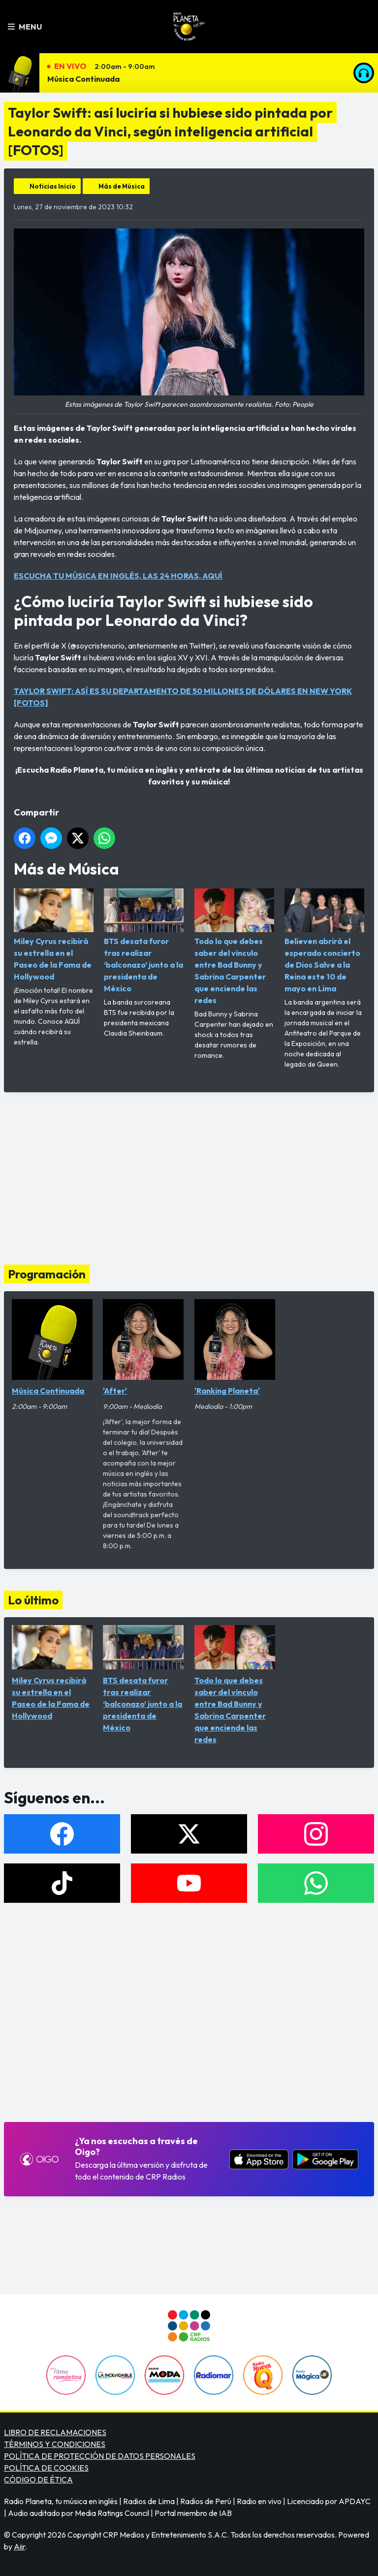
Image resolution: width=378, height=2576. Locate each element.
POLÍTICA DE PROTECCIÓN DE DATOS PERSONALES (99, 2456)
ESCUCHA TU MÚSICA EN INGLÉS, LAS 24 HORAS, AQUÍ (118, 576)
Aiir (19, 2546)
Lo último (33, 1600)
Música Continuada (83, 79)
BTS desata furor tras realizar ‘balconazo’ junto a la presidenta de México (144, 940)
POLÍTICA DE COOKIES (46, 2468)
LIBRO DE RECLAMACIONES (55, 2432)
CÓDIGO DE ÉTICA (38, 2479)
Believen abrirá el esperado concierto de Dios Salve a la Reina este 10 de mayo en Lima (324, 940)
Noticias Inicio (53, 186)
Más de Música (121, 186)
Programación (47, 1274)
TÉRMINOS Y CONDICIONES (54, 2444)
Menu (25, 27)
